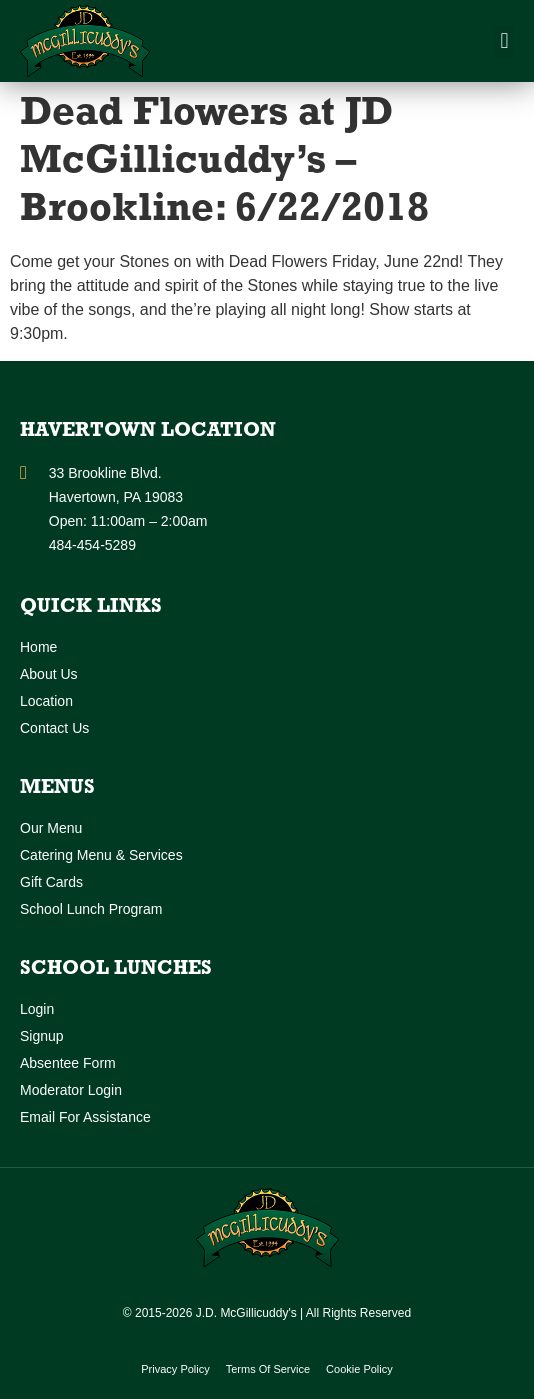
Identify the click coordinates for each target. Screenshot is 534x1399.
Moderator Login (71, 1090)
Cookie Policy (359, 1369)
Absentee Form (68, 1063)
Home (38, 647)
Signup (42, 1036)
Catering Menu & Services (101, 855)
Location (46, 701)
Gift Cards (51, 882)
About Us (49, 674)
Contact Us (54, 728)
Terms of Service (268, 1369)
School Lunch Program (91, 909)
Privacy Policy (175, 1369)
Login (37, 1009)
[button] (504, 41)
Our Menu (51, 828)
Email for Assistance (85, 1117)
